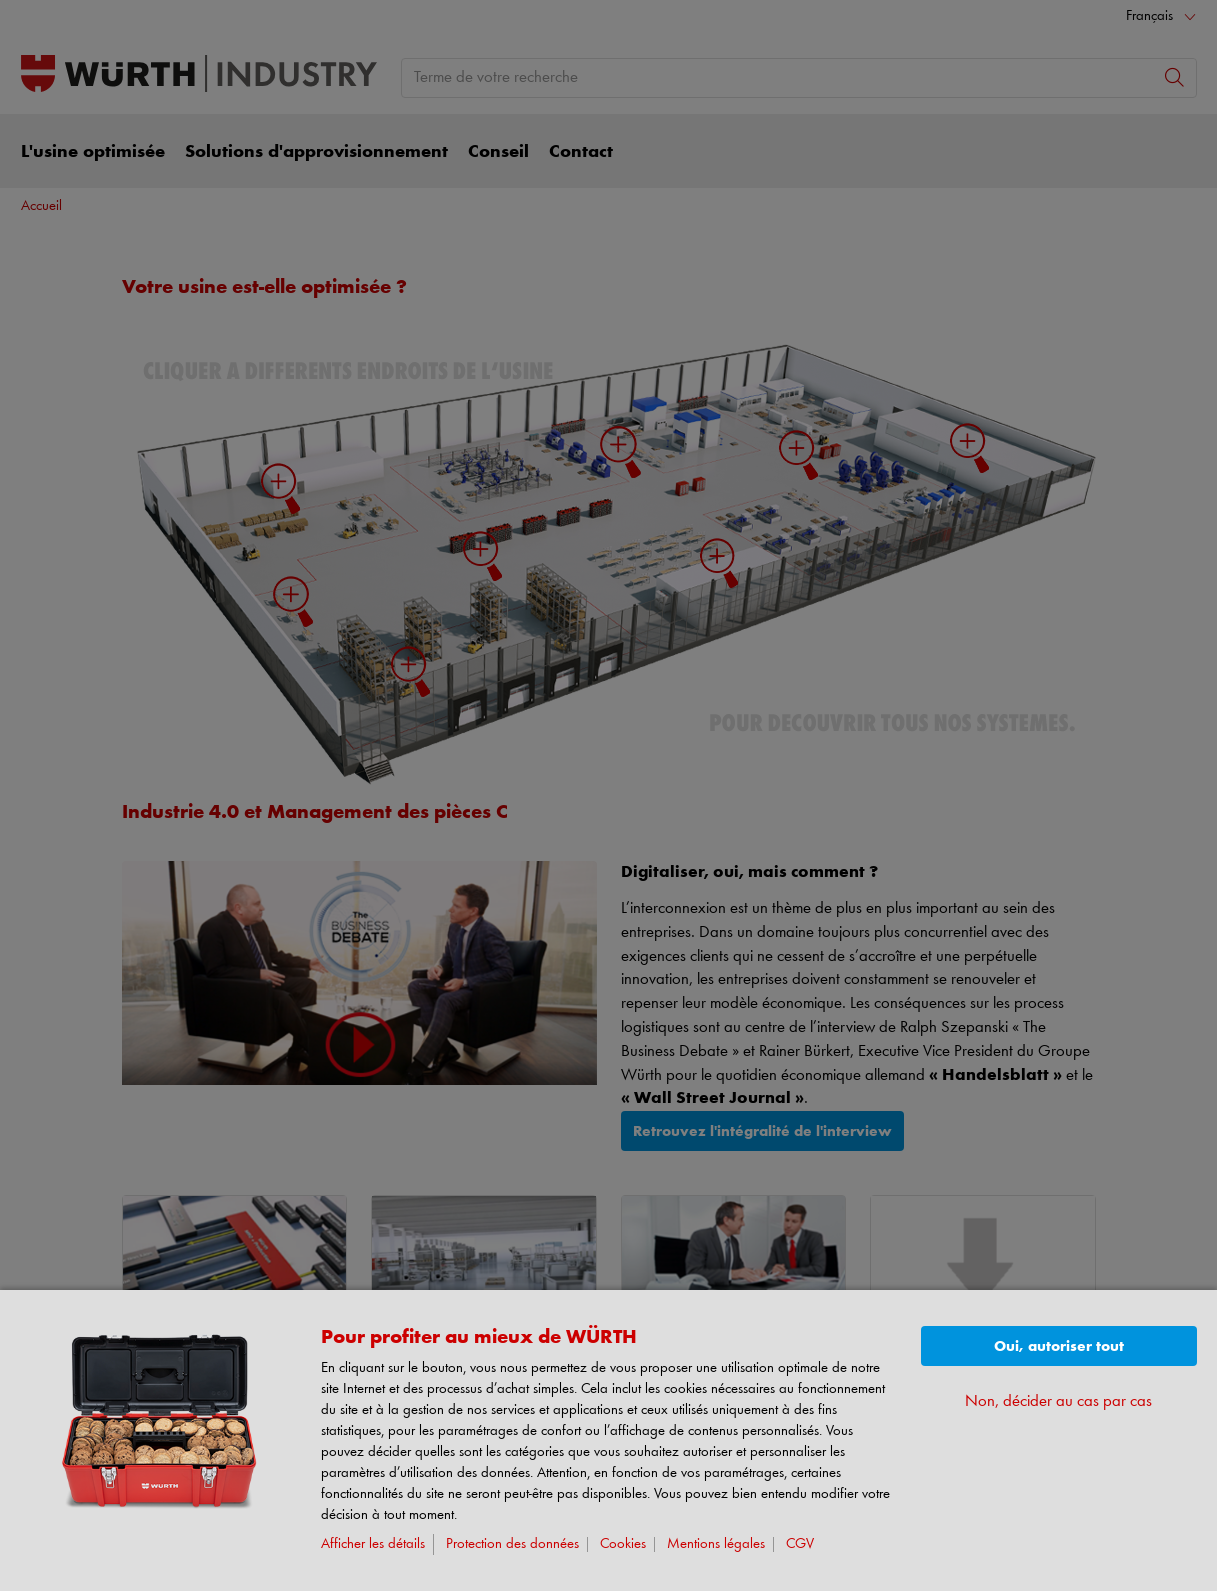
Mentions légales (716, 1544)
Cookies (623, 1544)
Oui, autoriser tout (1059, 1346)
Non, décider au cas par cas (1058, 1401)
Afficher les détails (373, 1544)
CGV (800, 1544)
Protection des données (512, 1544)
